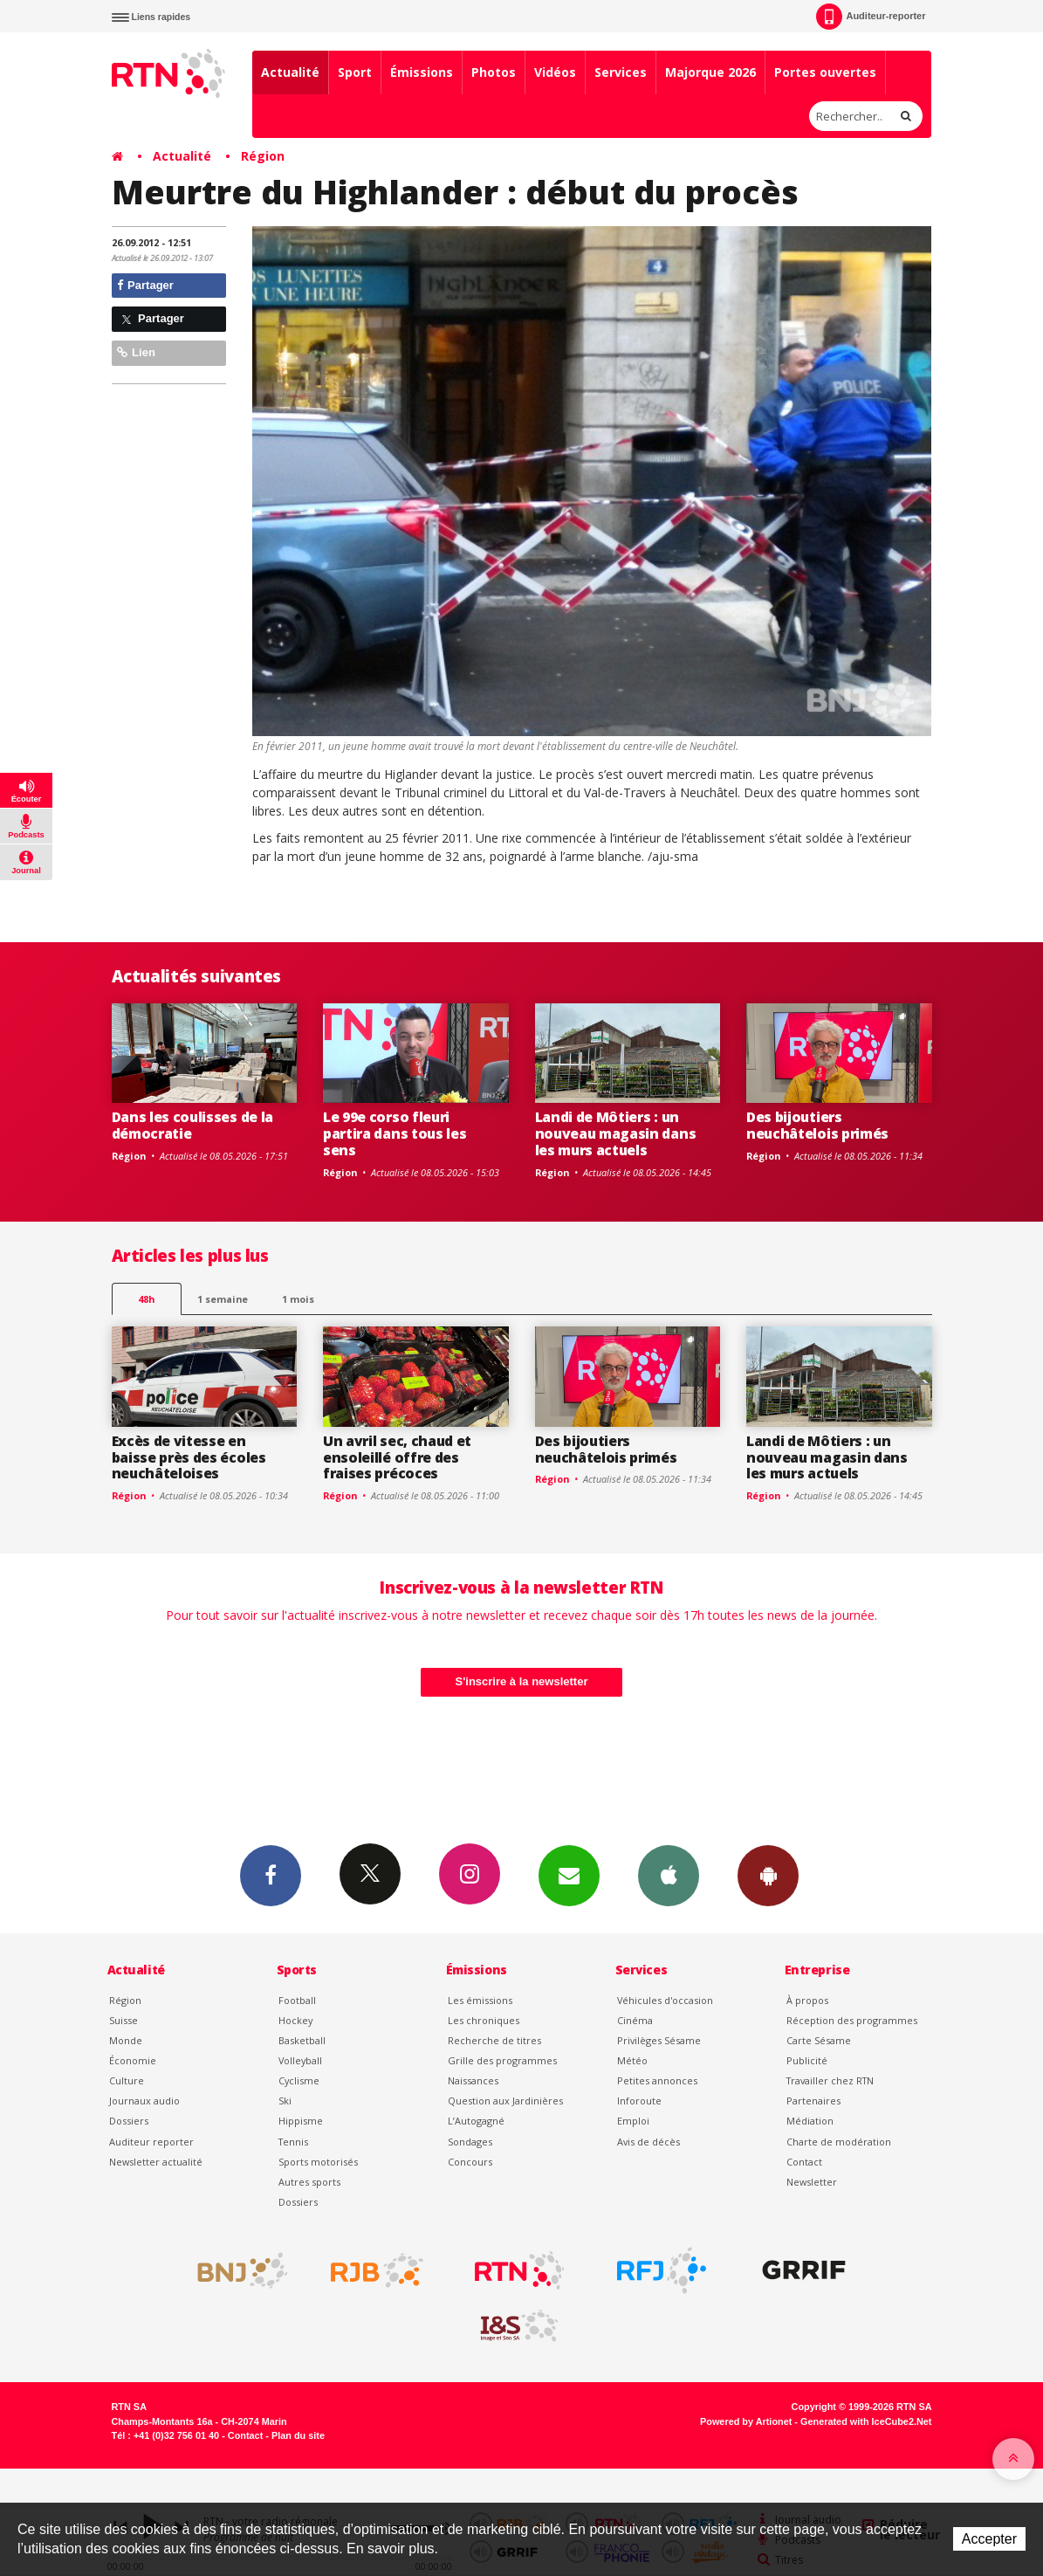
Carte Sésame (818, 2040)
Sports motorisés (318, 2161)
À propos (807, 2000)
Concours (470, 2161)
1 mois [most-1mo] (298, 1298)
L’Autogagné (476, 2120)
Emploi (633, 2120)
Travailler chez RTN (830, 2080)
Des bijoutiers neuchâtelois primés (817, 1125)
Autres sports (309, 2181)
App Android (768, 1874)
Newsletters (569, 1874)
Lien (136, 352)
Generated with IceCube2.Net (865, 2421)
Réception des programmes (851, 2020)
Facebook (270, 1874)
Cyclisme (298, 2080)
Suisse (123, 2020)
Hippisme (300, 2120)
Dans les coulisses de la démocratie (192, 1125)
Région (263, 156)
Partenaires (813, 2100)
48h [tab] (146, 1298)
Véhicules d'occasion (665, 2000)
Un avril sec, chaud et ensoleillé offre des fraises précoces (397, 1457)
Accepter (989, 2538)
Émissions (421, 72)
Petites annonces (657, 2080)
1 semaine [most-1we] (222, 1298)
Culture (126, 2080)
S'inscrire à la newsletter (522, 1681)
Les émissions (480, 2000)
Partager (145, 285)
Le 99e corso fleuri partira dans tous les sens (394, 1133)
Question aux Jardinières (505, 2100)
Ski (285, 2100)
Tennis (293, 2141)
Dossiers (128, 2120)
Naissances (473, 2080)
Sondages (470, 2141)
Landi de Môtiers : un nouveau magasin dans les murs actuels (615, 1133)
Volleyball (300, 2060)
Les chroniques (483, 2020)
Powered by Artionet (746, 2421)
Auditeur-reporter (870, 16)
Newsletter (811, 2181)
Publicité (806, 2060)
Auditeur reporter (151, 2141)
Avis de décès (648, 2141)
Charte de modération (838, 2141)
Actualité (290, 72)
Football (297, 2000)
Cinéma (635, 2020)
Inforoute (639, 2100)
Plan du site (298, 2435)
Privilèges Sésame (659, 2040)
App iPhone (668, 1874)
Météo (632, 2060)
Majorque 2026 (710, 72)
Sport (355, 72)
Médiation (810, 2120)
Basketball (302, 2040)
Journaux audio (144, 2100)
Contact (804, 2161)
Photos (493, 72)
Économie (132, 2060)
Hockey (295, 2020)
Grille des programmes (502, 2060)
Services (620, 72)
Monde (125, 2040)
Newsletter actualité (155, 2161)
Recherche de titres (494, 2040)
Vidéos (555, 72)
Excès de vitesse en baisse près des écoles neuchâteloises (189, 1457)
